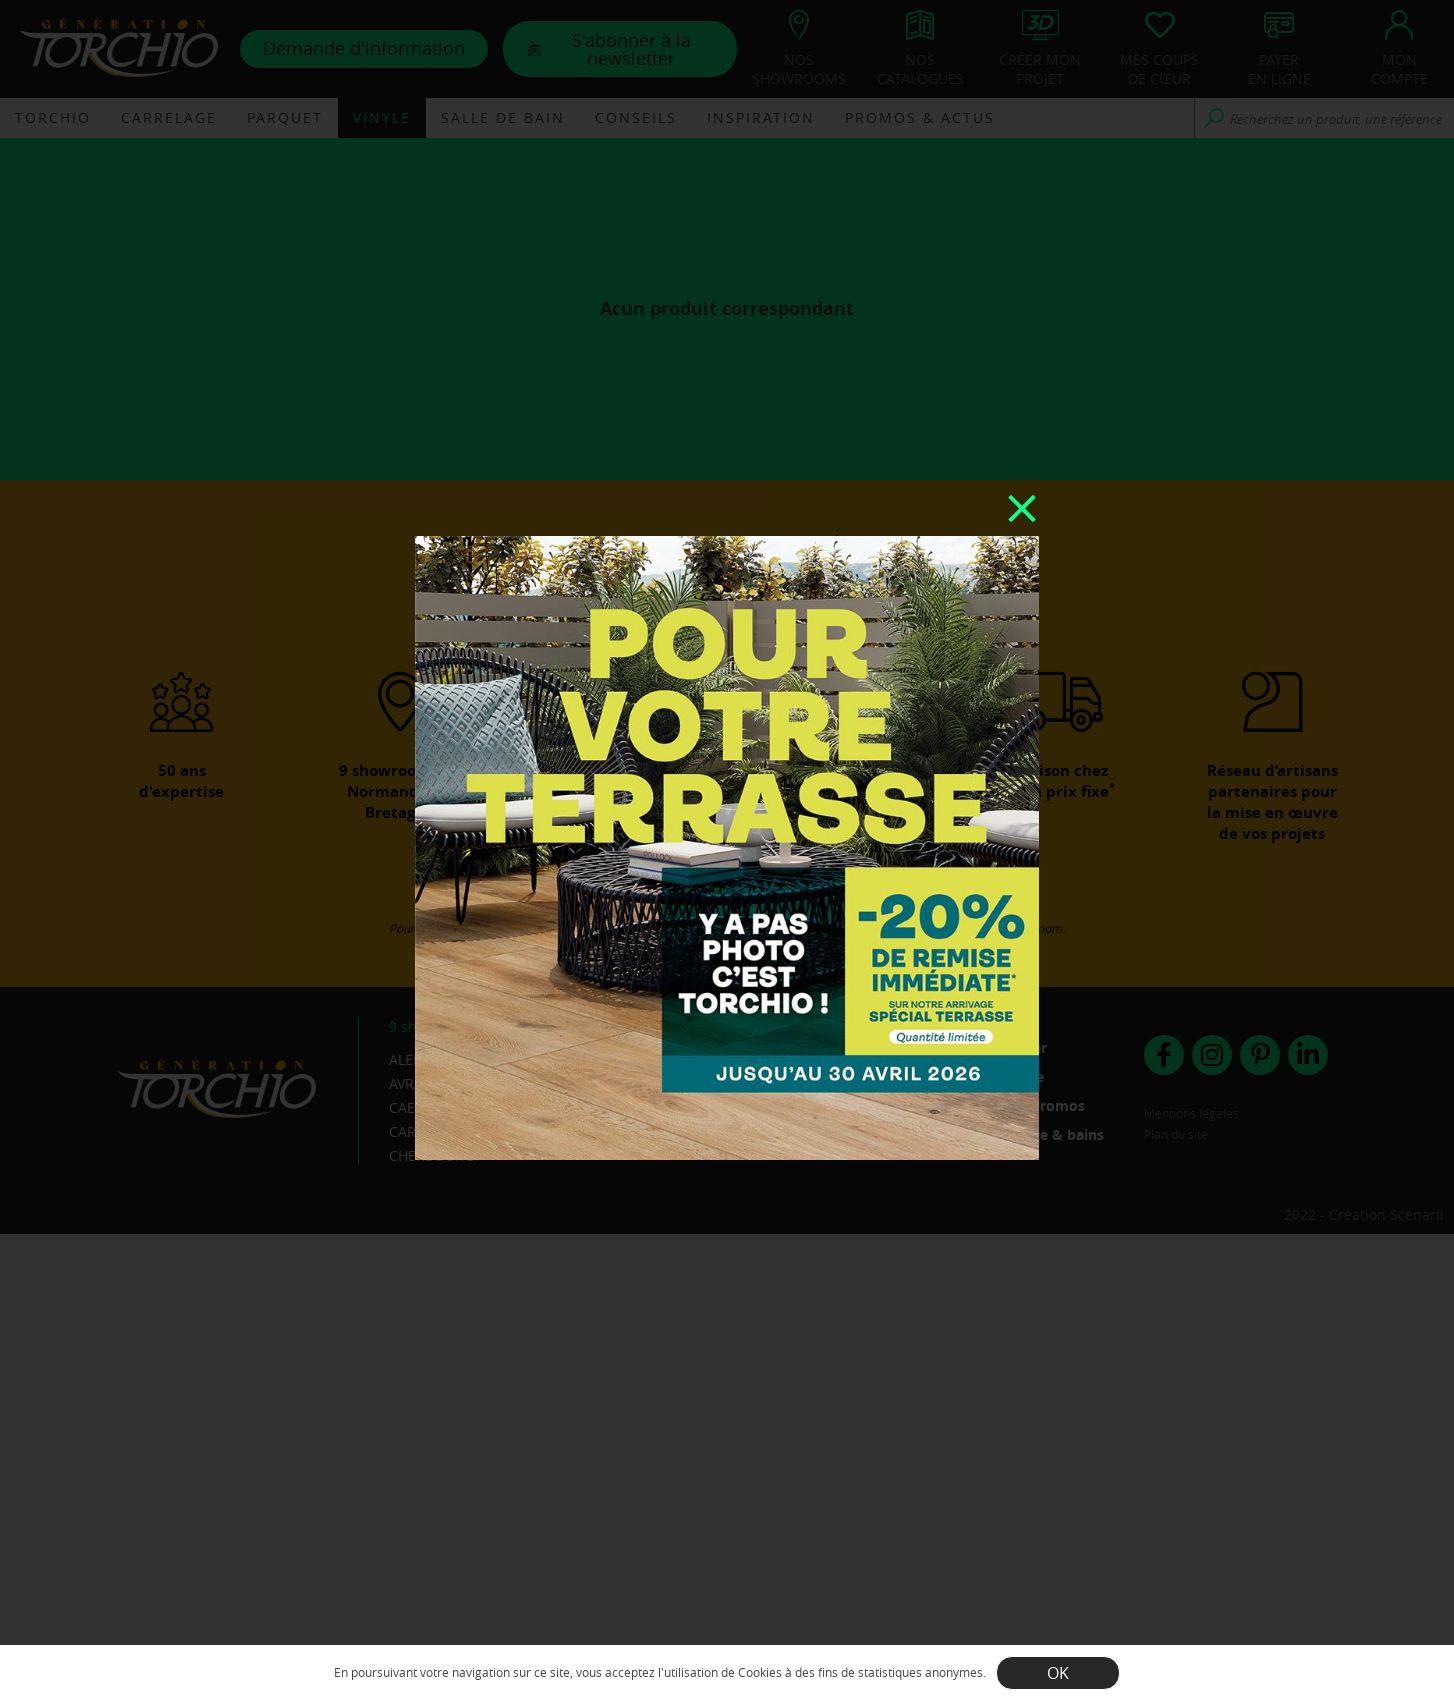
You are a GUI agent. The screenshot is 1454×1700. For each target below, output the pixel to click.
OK (1058, 1673)
